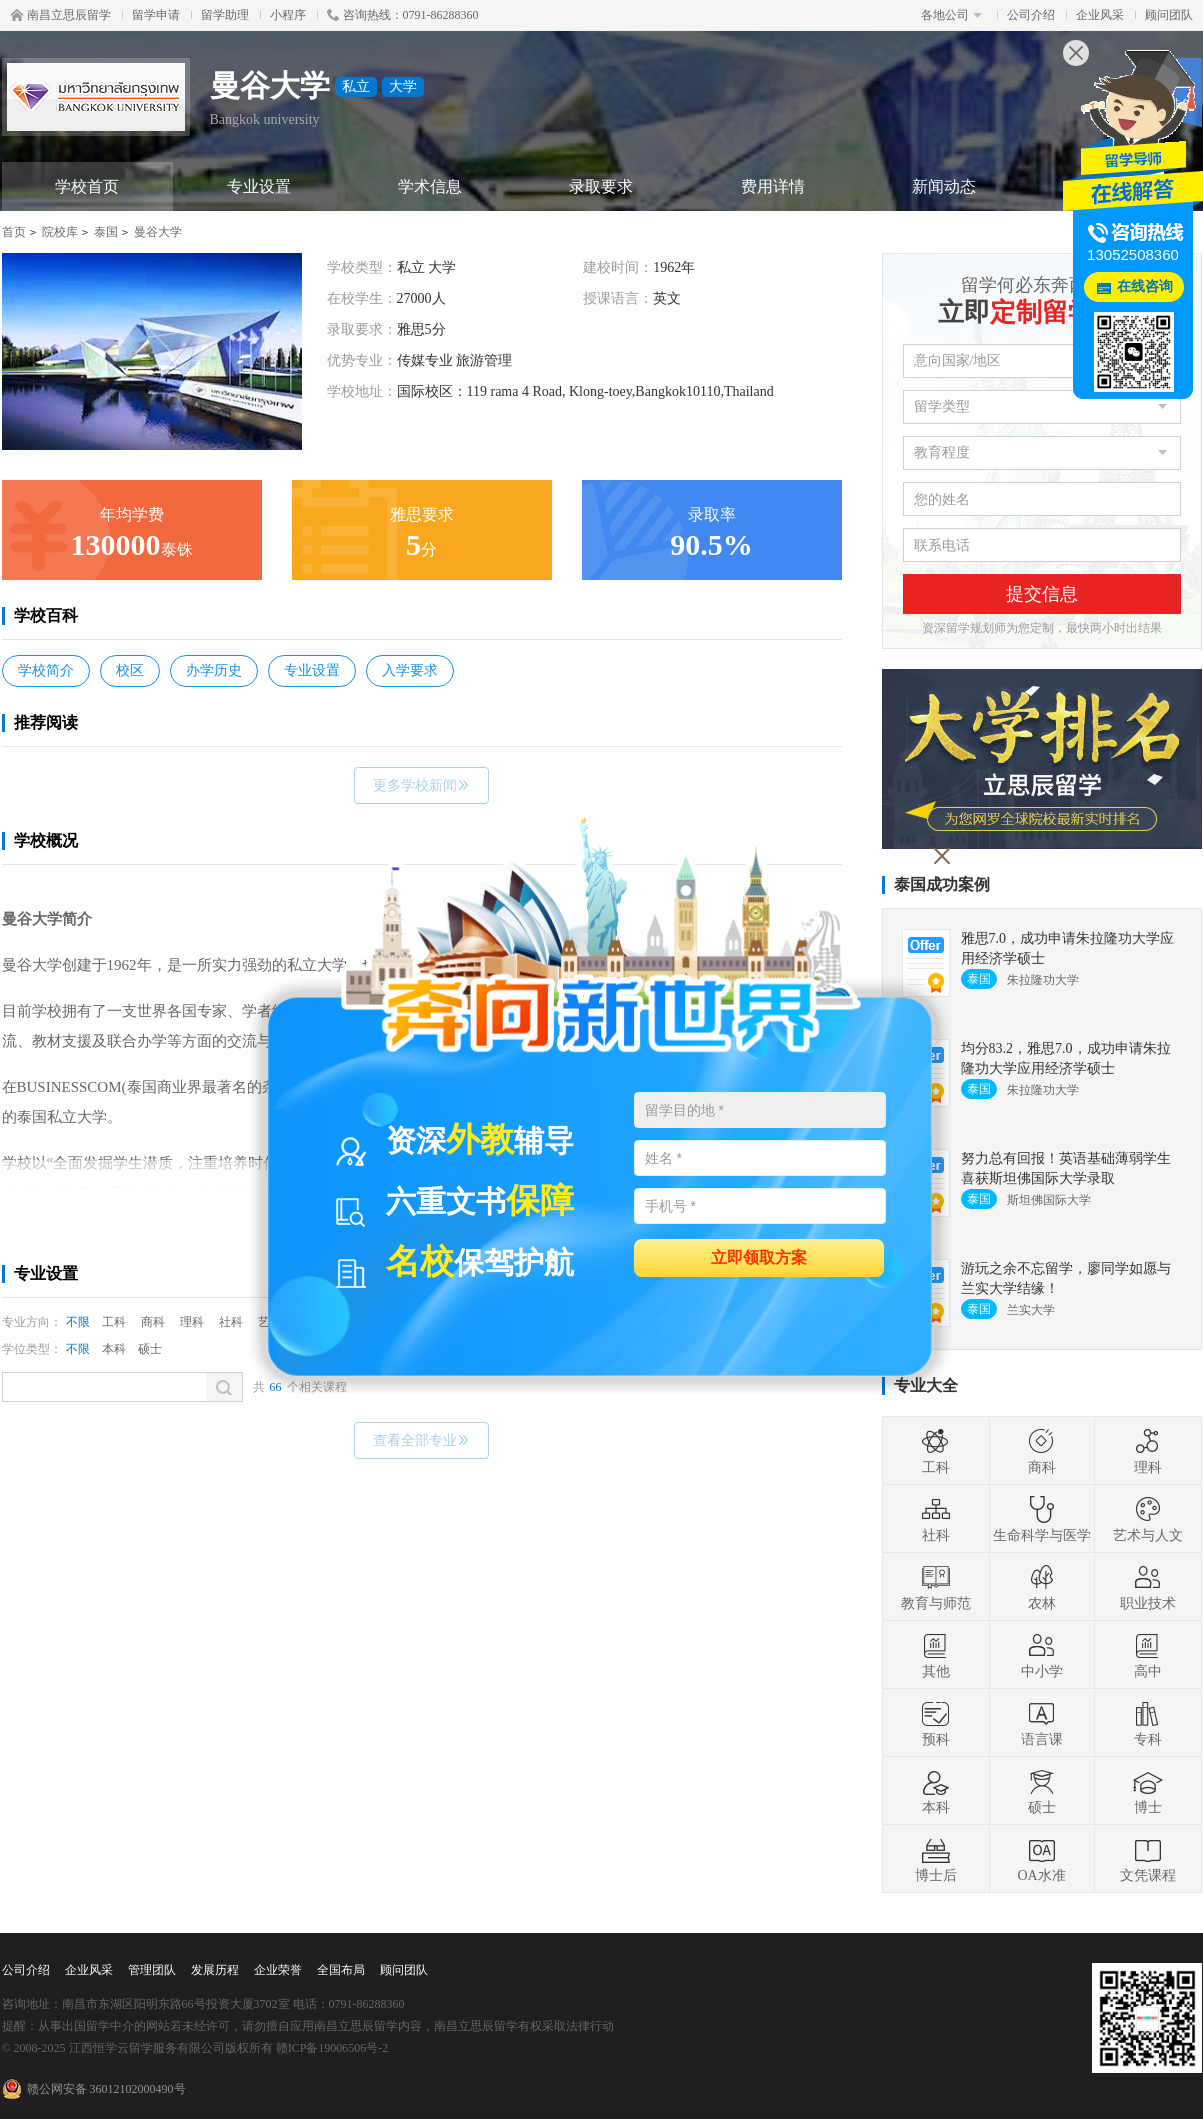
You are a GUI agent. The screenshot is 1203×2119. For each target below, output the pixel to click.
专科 (1148, 1723)
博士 (1148, 1791)
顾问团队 (1169, 15)
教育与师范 (936, 1587)
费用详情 (773, 186)
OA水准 (1041, 1859)
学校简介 (46, 670)
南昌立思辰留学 (61, 15)
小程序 (288, 15)
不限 (78, 1322)
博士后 (936, 1859)
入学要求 (410, 670)
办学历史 (214, 670)
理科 (192, 1322)
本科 (114, 1349)
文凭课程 (1148, 1859)
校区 (130, 670)
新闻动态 (944, 186)
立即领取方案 (759, 1256)
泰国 (106, 232)
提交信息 (1042, 594)
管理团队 (152, 1970)
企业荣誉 (278, 1970)
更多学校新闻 (421, 785)
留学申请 (156, 15)
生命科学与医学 (1042, 1519)
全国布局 (341, 1970)
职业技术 (1148, 1587)
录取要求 (601, 186)
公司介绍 (1031, 15)
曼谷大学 (158, 232)
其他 (936, 1655)
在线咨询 (1145, 286)
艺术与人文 (1148, 1519)
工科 (114, 1322)
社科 (231, 1322)
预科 (936, 1723)
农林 (1042, 1587)
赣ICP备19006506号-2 (332, 2048)
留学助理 (225, 15)
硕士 (150, 1349)
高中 (1148, 1655)
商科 (153, 1322)
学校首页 (87, 186)
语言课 (1042, 1723)
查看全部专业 (421, 1440)
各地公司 (951, 15)
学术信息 (430, 186)
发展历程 (215, 1970)
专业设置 (259, 186)
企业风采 (1100, 15)
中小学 (1042, 1655)
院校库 (60, 232)
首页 (14, 232)
